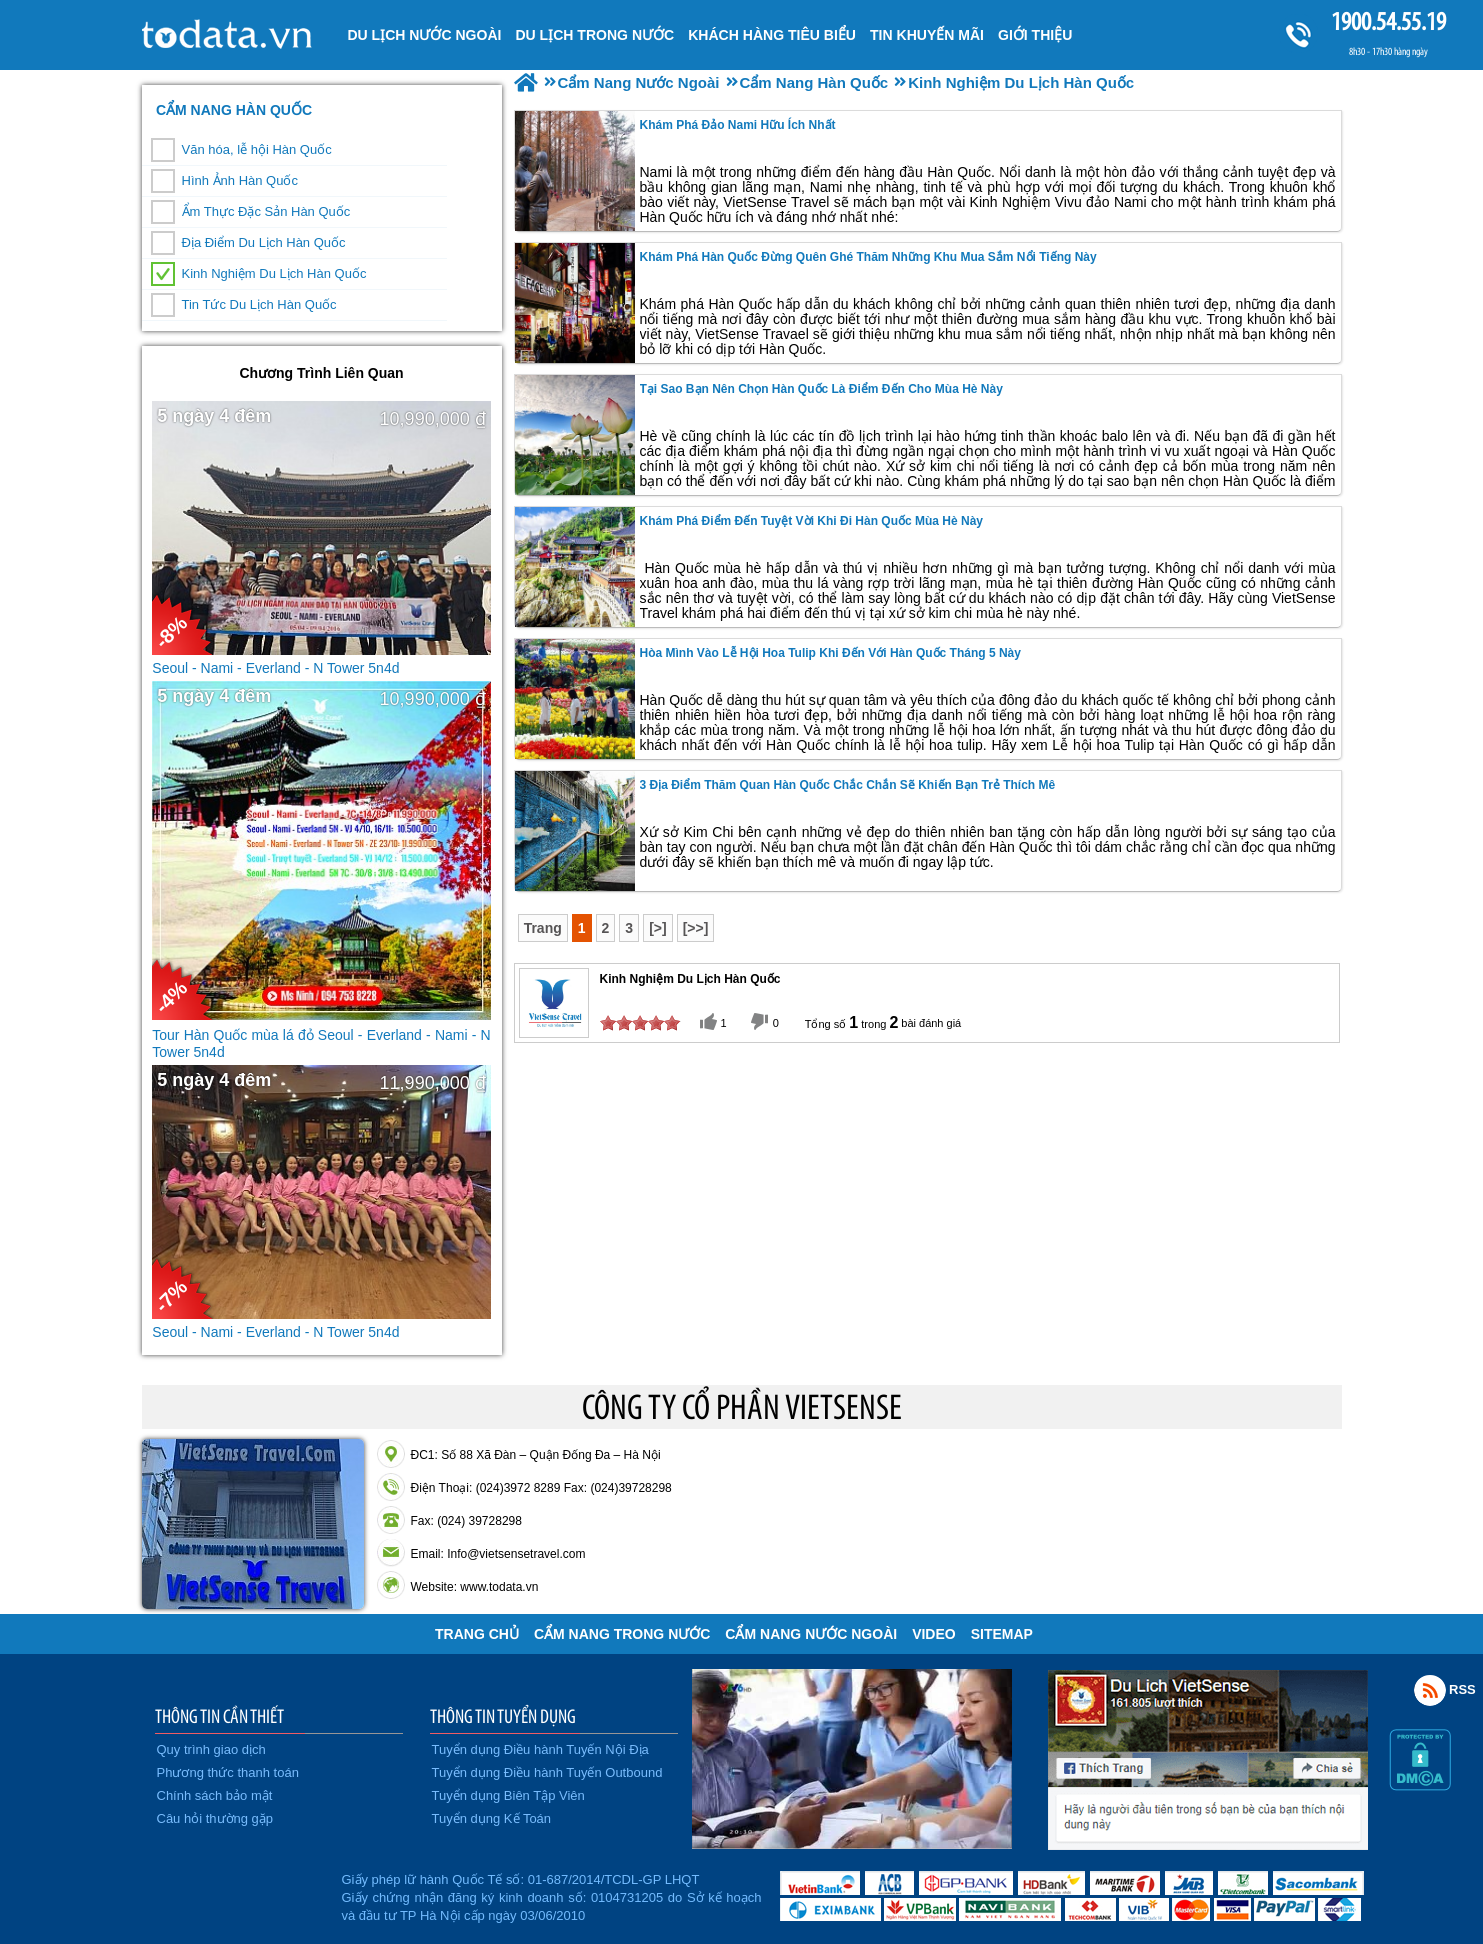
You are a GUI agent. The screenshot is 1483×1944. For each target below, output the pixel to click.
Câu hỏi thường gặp (215, 1818)
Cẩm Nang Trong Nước (622, 1634)
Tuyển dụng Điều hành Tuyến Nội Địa (540, 1749)
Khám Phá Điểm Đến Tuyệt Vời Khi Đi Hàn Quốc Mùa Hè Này (812, 521)
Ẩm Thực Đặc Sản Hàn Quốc (266, 211)
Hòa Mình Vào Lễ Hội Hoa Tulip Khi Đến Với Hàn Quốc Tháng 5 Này (830, 653)
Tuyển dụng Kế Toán (492, 1818)
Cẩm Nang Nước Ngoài (811, 1634)
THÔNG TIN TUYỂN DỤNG (503, 1716)
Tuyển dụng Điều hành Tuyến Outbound (547, 1772)
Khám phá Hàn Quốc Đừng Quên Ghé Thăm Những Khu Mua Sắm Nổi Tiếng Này (868, 257)
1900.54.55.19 (1388, 21)
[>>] (696, 928)
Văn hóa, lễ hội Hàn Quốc (257, 149)
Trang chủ (477, 1634)
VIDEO (934, 1634)
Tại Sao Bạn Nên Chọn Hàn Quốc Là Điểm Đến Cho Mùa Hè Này (821, 389)
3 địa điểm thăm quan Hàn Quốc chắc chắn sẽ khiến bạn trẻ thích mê (848, 785)
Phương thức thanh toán (228, 1772)
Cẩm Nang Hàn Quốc (234, 110)
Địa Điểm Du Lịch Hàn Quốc (264, 242)
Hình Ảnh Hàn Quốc (240, 180)
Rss (1430, 1690)
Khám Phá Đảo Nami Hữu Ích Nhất (738, 125)
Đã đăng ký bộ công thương (239, 1894)
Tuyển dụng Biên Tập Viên (508, 1795)
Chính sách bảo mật (215, 1795)
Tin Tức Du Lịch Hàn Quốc (259, 304)
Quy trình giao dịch (211, 1749)
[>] (658, 928)
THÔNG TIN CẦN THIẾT (219, 1716)
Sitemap (1002, 1634)
